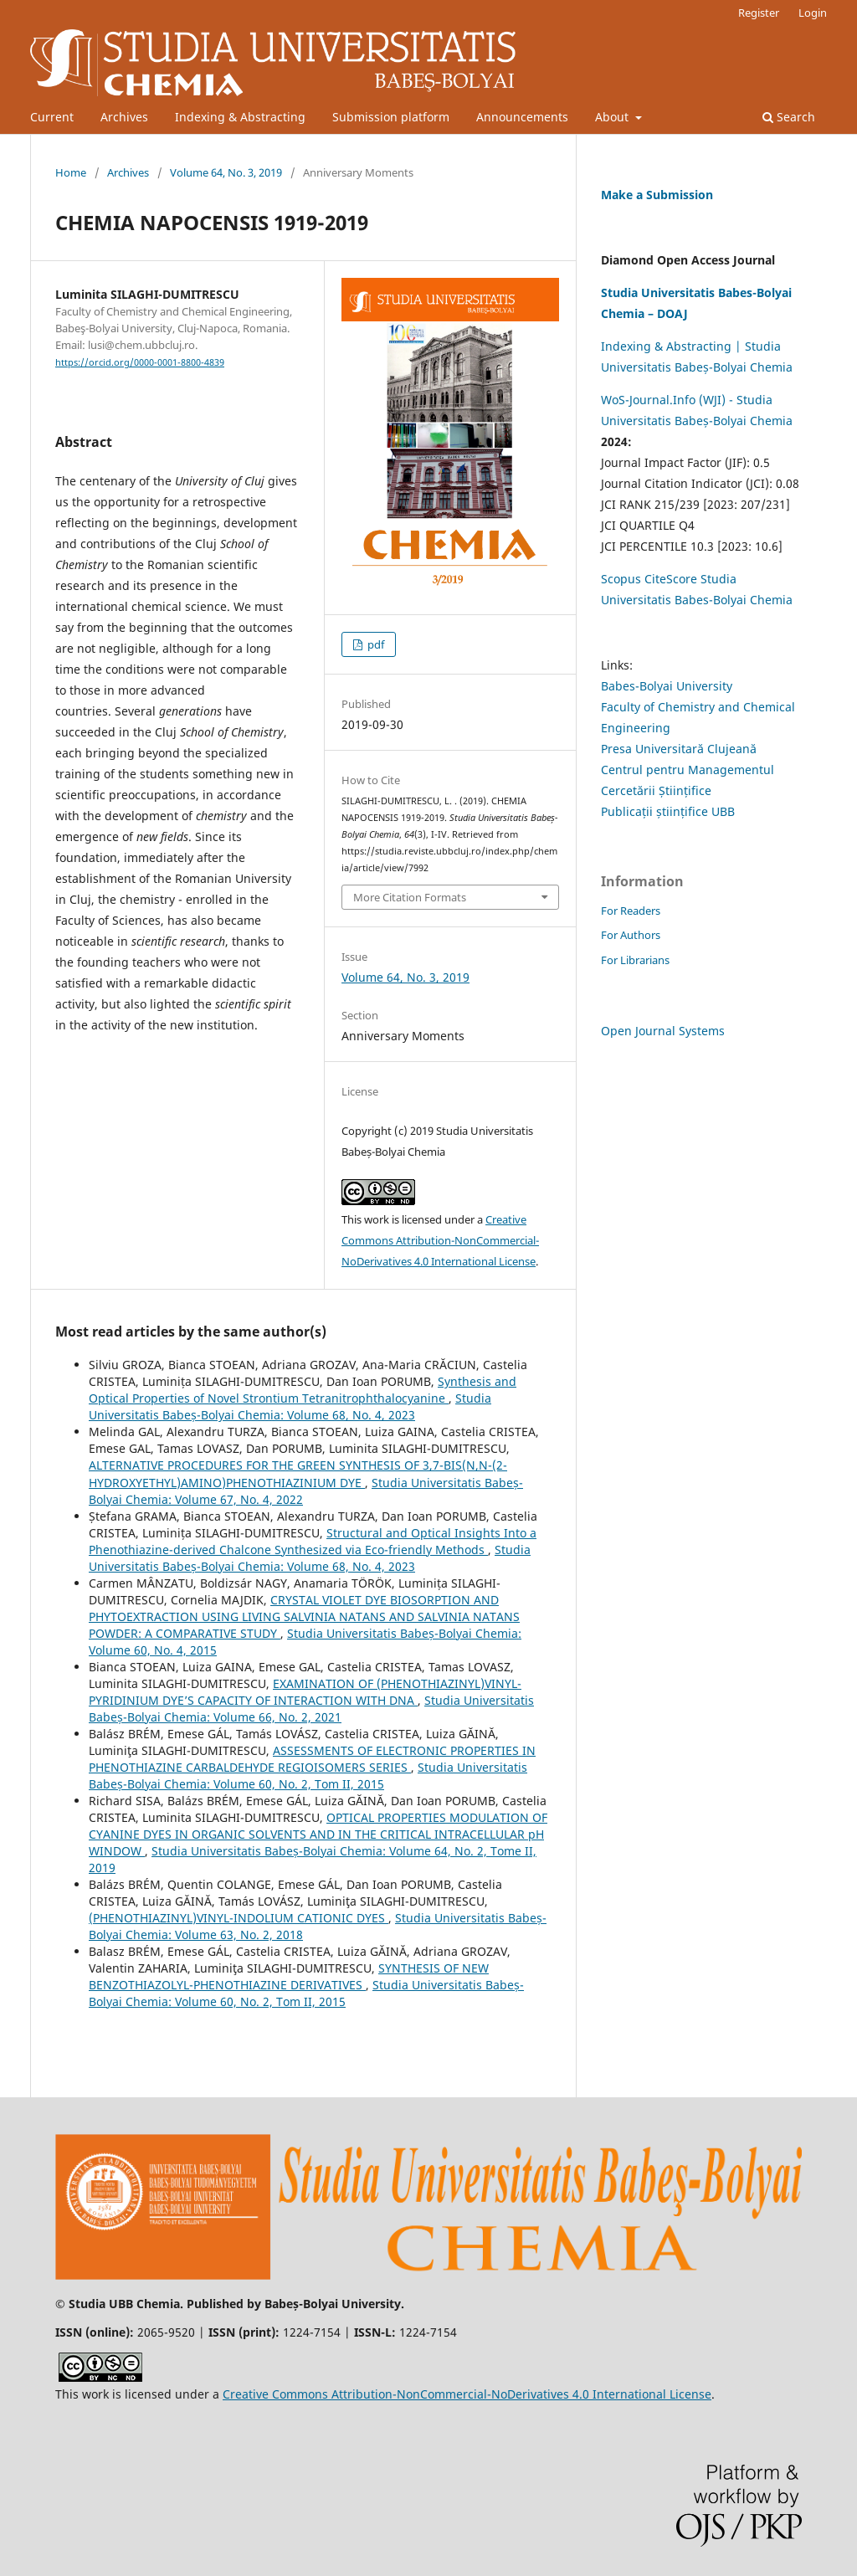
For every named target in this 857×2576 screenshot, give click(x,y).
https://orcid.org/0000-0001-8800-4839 (139, 362)
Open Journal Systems (663, 1031)
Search (788, 117)
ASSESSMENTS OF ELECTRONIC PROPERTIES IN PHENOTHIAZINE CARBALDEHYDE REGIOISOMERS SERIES (312, 1758)
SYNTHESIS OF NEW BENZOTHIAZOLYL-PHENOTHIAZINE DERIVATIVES (289, 1976)
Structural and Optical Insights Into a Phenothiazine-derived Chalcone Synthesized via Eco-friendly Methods (312, 1541)
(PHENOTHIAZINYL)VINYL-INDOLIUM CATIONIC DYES (238, 1918)
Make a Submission (657, 195)
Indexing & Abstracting (240, 117)
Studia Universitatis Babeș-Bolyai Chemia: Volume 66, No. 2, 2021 (311, 1708)
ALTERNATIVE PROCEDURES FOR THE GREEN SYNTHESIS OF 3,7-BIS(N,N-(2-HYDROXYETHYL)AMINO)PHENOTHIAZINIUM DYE (298, 1473)
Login (812, 12)
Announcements (522, 117)
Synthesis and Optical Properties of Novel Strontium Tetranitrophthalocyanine (302, 1389)
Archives (124, 117)
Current (52, 117)
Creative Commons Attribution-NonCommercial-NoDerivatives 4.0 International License (440, 1240)
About (613, 117)
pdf (374, 644)
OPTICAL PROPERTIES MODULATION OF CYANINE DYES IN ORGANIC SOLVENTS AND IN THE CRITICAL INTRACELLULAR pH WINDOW (318, 1834)
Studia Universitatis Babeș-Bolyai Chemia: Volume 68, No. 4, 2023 (290, 1406)
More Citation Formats (409, 897)
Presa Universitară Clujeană (679, 749)
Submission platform (390, 117)
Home (70, 172)
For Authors (630, 934)
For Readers (630, 910)
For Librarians (635, 959)
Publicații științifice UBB (668, 811)
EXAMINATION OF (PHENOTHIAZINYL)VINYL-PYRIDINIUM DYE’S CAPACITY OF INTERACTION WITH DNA (305, 1691)
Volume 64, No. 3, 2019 (226, 172)
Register (758, 12)
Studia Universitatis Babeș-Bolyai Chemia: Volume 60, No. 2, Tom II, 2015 (308, 1775)
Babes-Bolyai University (666, 686)
